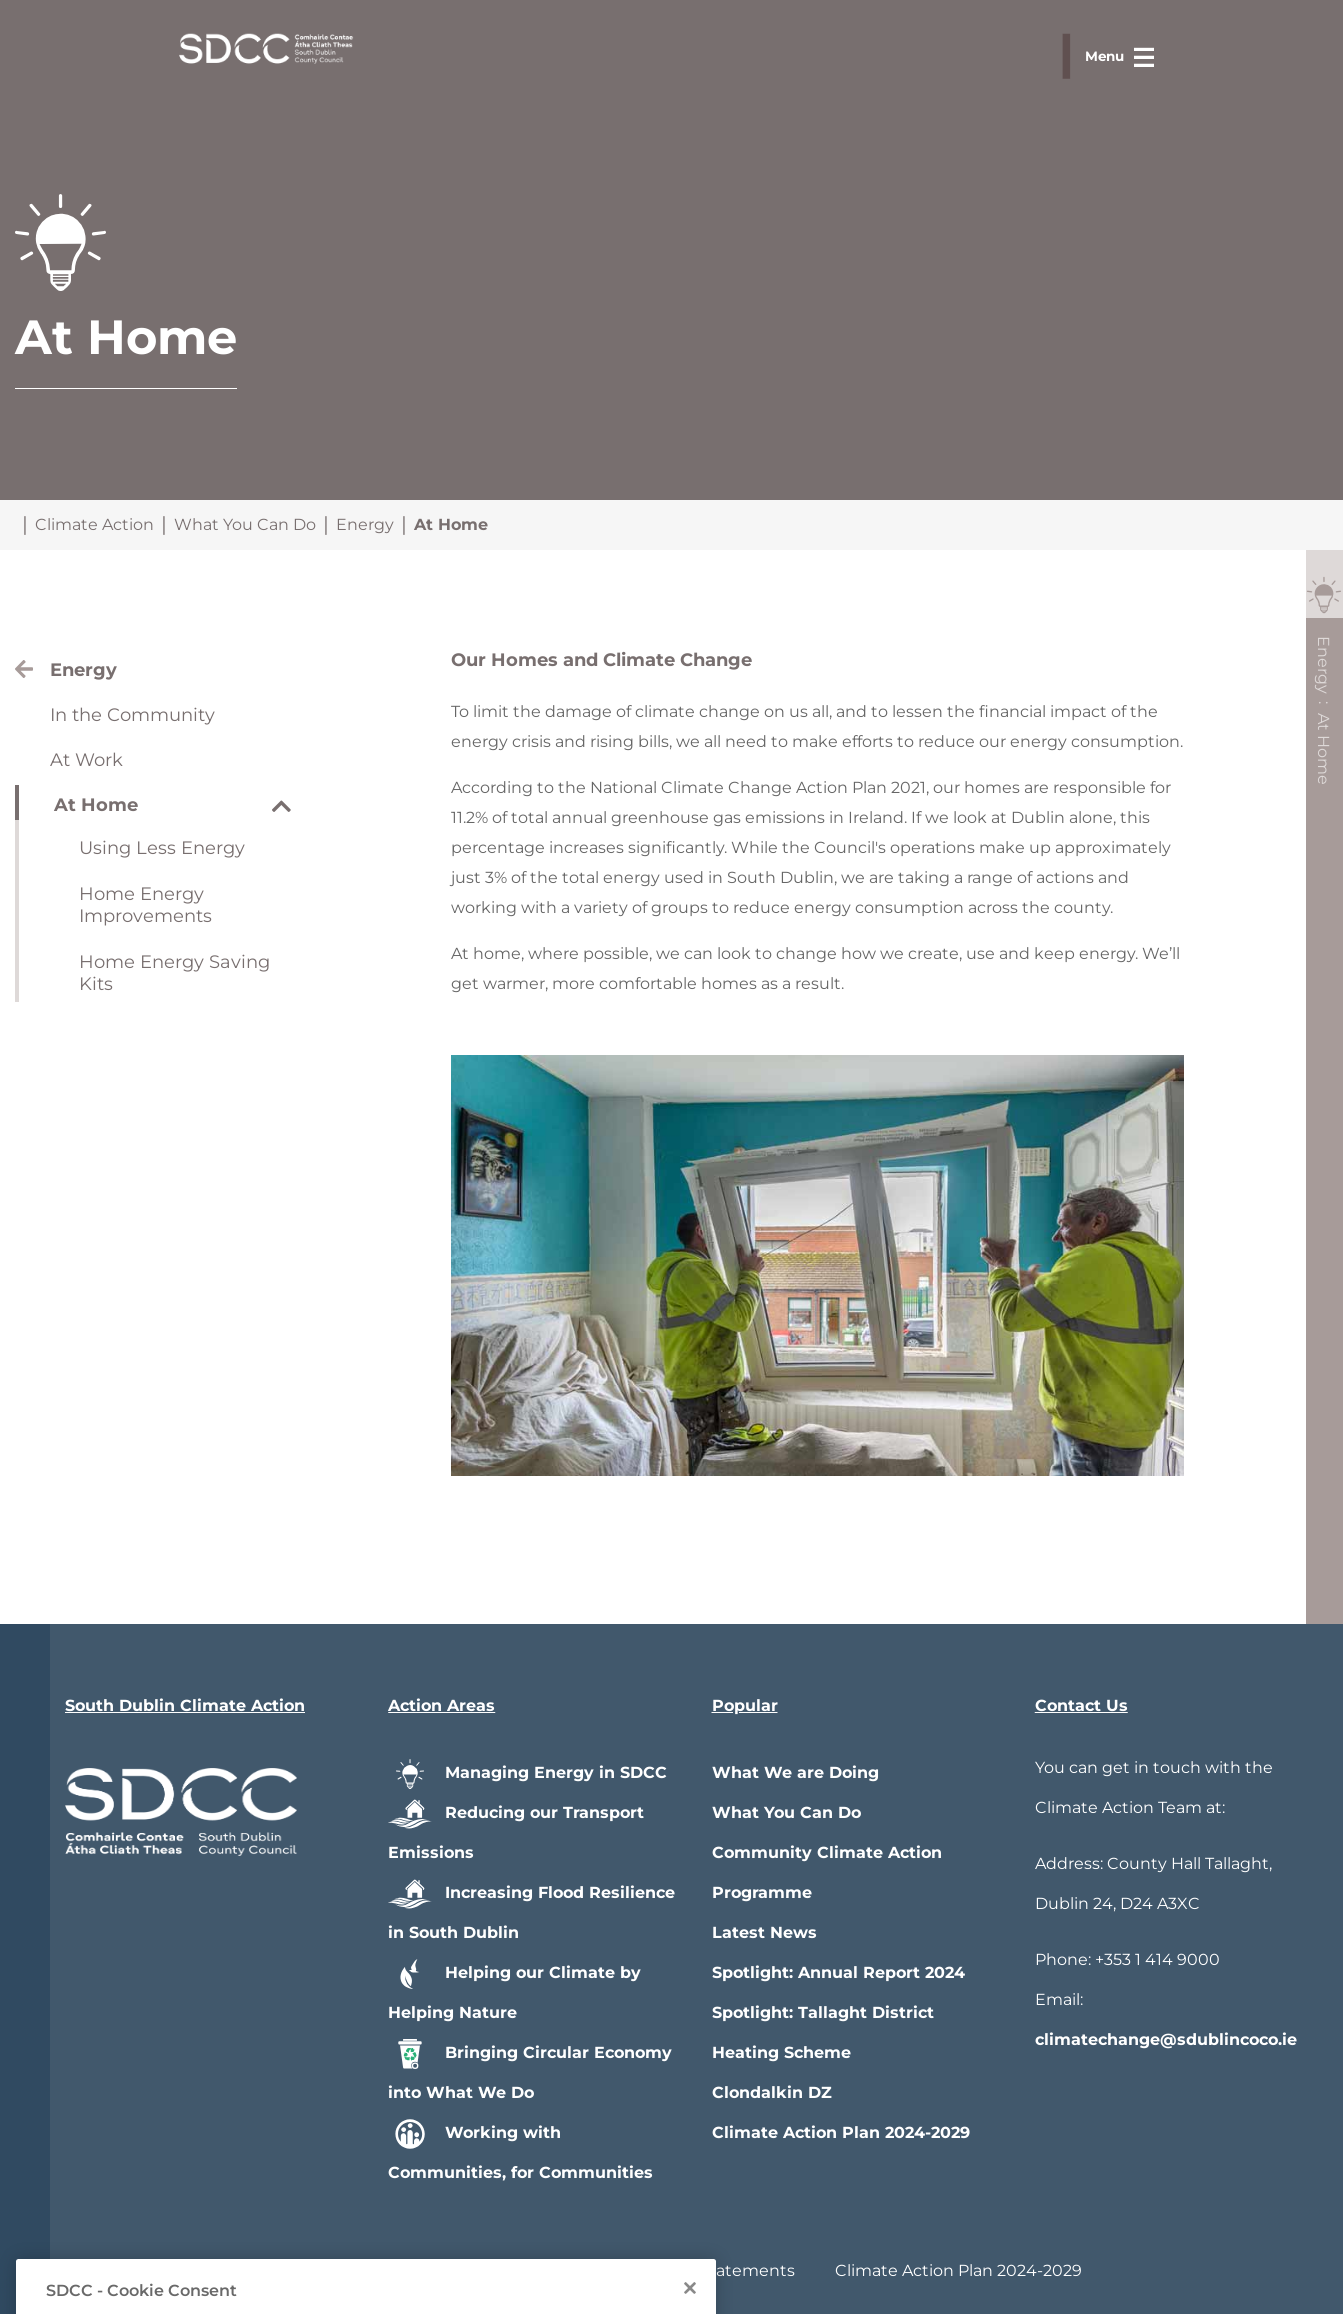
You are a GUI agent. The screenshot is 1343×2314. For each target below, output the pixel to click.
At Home (451, 524)
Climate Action (94, 524)
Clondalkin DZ (772, 2092)
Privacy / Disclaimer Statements (668, 2270)
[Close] (690, 2304)
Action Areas (441, 1705)
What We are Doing (795, 1772)
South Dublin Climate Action (185, 1705)
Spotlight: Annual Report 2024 (838, 1972)
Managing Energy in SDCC (527, 1772)
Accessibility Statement (406, 2270)
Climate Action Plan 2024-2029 (841, 2132)
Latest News (764, 1932)
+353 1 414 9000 (1157, 1959)
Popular (745, 1705)
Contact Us (1081, 1705)
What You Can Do (245, 524)
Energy (365, 524)
